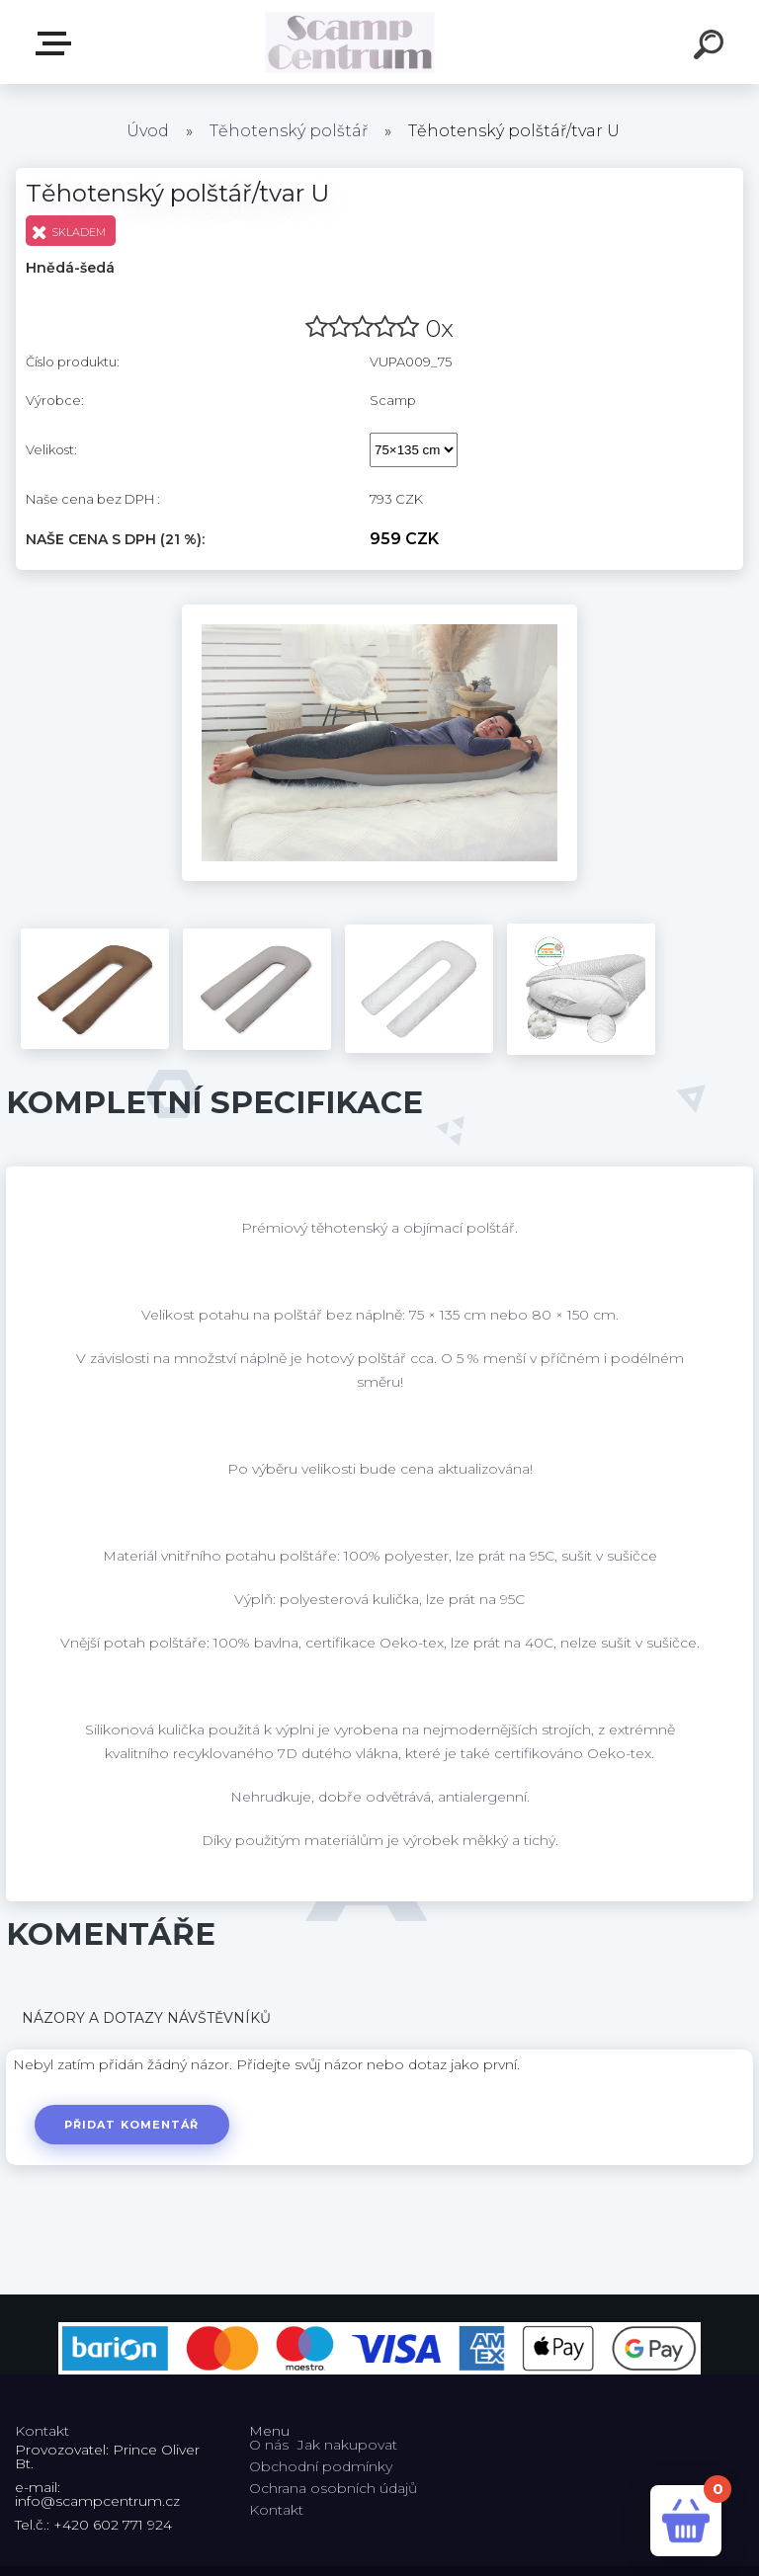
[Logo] (350, 42)
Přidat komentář (132, 2125)
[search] (711, 47)
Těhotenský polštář (289, 130)
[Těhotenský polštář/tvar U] (379, 611)
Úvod (147, 130)
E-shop (57, 43)
